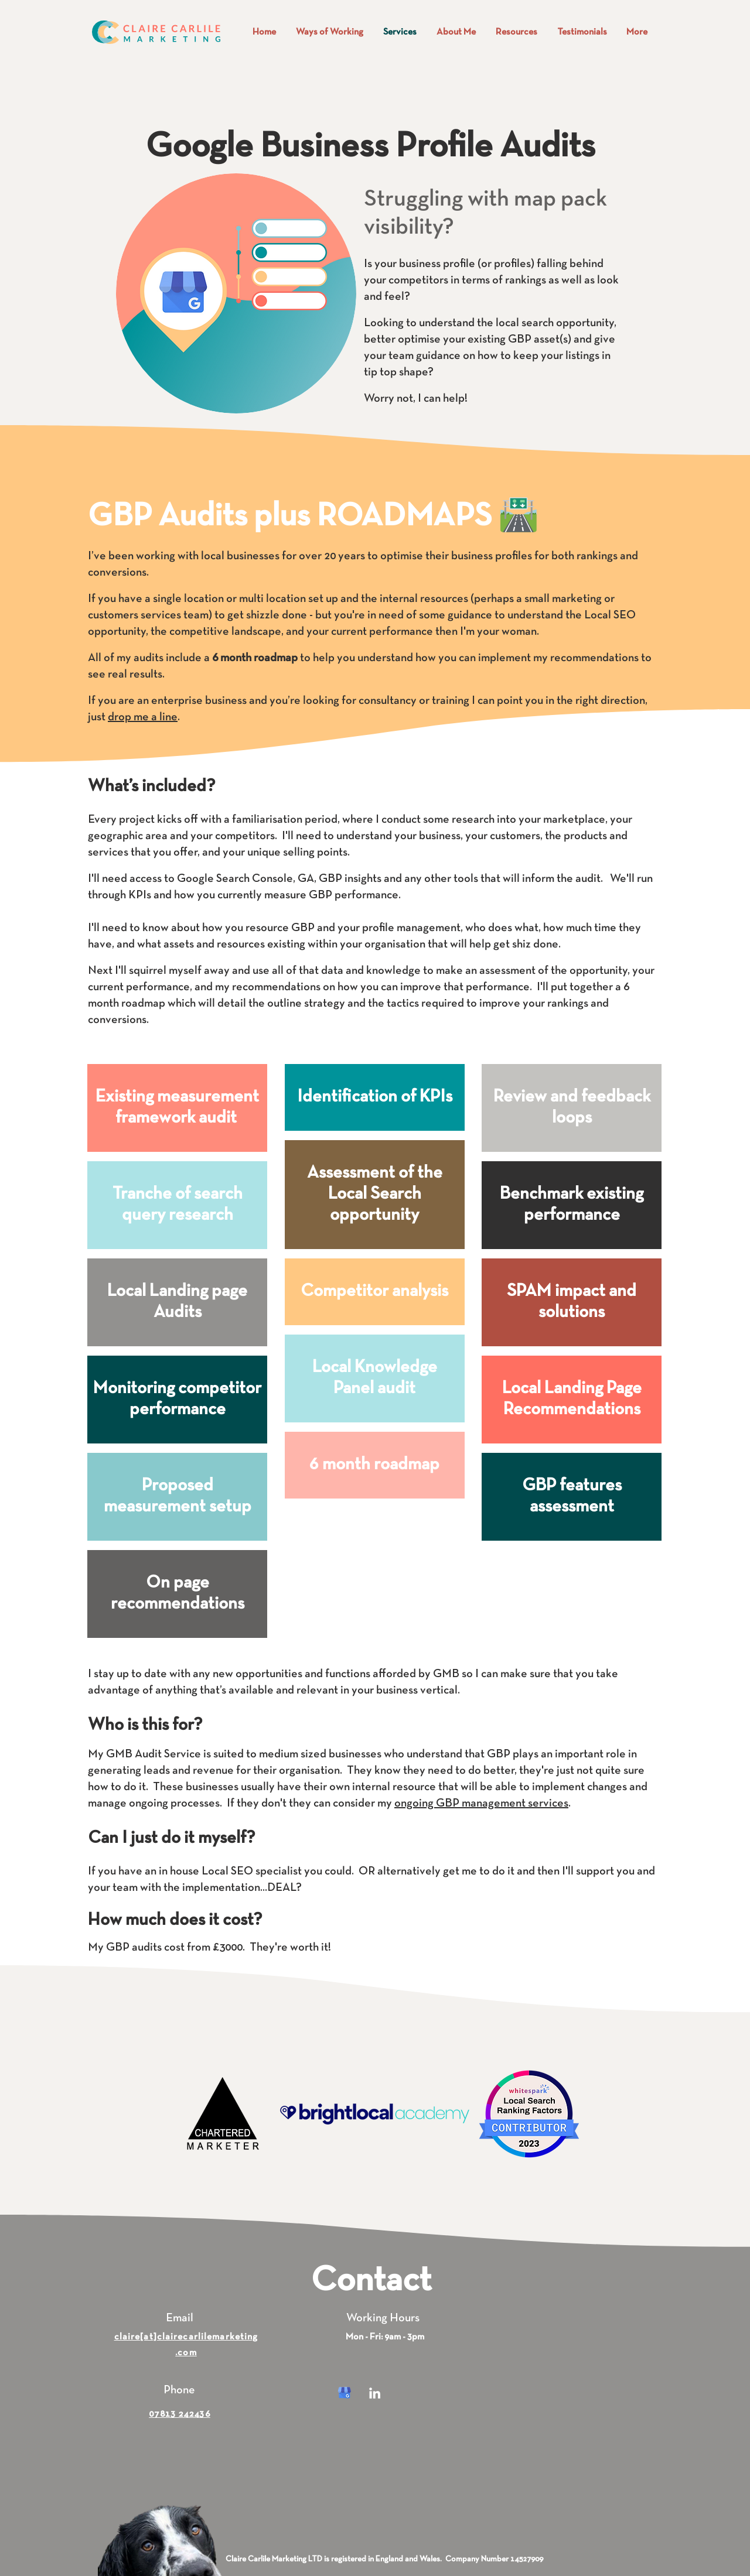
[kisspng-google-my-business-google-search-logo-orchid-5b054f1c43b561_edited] (344, 2393)
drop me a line (143, 717)
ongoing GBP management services (481, 1803)
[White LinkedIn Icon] (375, 2393)
